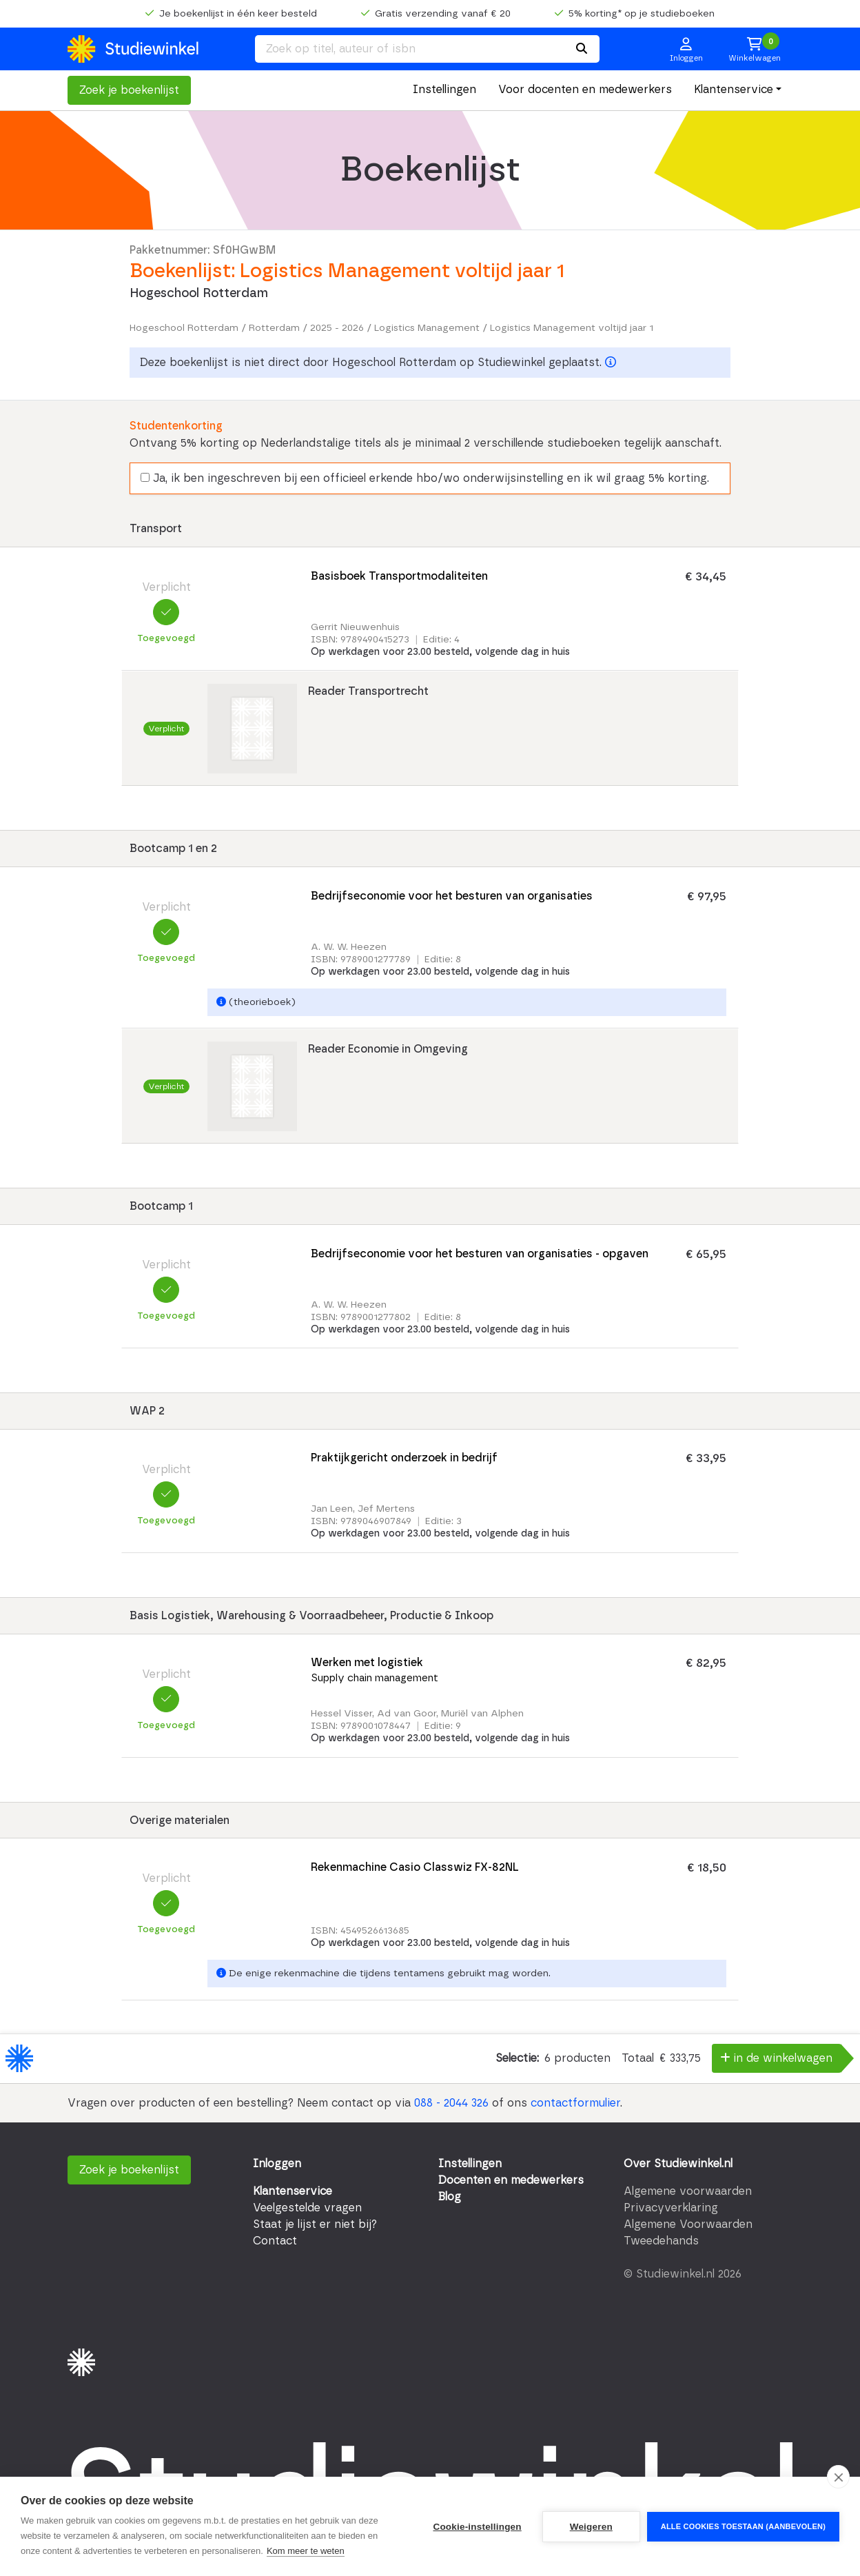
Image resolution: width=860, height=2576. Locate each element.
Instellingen (444, 89)
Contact (275, 2241)
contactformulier (575, 2103)
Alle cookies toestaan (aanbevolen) (743, 2526)
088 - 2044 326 (451, 2103)
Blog (449, 2196)
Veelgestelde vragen (307, 2207)
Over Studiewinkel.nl (678, 2163)
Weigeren (591, 2527)
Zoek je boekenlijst (129, 90)
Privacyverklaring (671, 2207)
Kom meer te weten (306, 2551)
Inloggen (277, 2163)
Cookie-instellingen (477, 2527)
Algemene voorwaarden (688, 2191)
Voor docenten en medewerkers (585, 89)
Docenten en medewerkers (511, 2180)
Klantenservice (733, 89)
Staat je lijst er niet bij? (315, 2224)
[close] (838, 2476)
